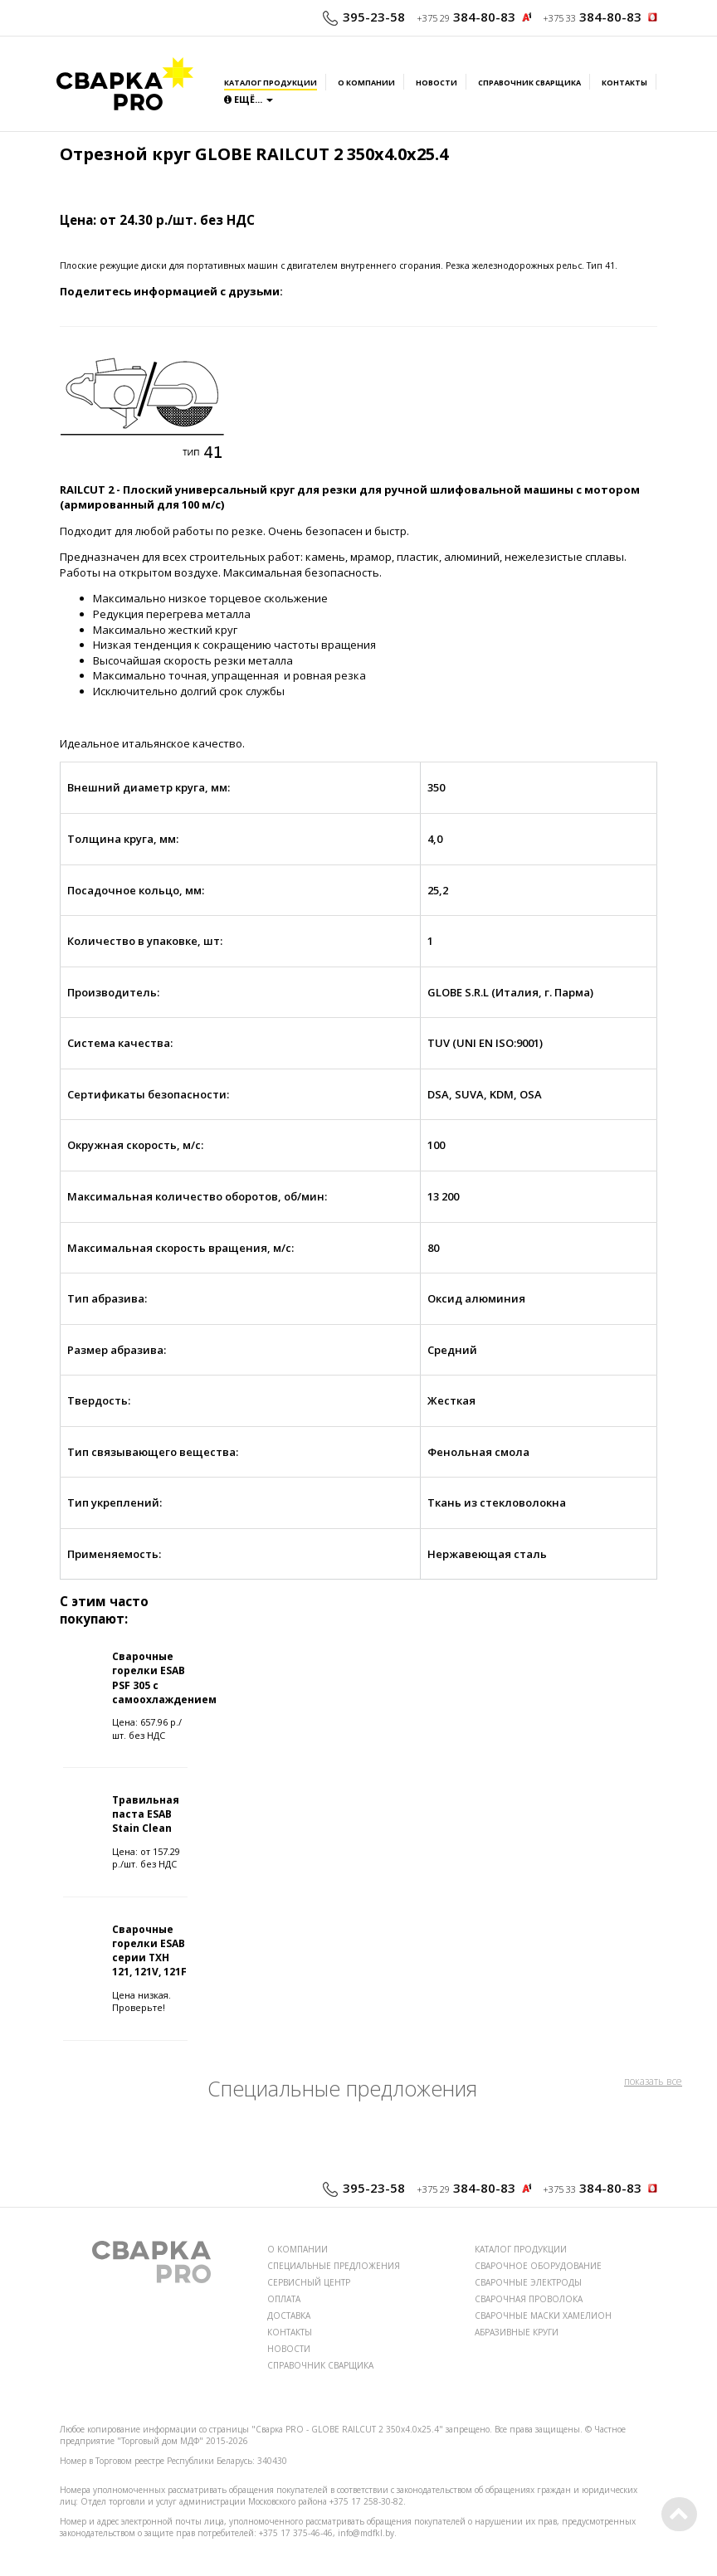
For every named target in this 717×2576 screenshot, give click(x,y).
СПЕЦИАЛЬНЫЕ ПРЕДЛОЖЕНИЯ (333, 2266)
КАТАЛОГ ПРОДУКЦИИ (521, 2249)
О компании (366, 83)
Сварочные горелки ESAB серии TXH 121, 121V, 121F (149, 1950)
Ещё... (248, 99)
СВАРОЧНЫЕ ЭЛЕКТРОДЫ (528, 2282)
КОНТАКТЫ (289, 2332)
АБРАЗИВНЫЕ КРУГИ (516, 2332)
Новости (436, 83)
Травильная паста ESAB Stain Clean (145, 1814)
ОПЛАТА (283, 2299)
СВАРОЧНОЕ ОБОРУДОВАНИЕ (538, 2266)
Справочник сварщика (529, 83)
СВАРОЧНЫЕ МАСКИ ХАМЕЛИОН (543, 2315)
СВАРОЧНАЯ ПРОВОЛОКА (529, 2299)
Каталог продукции (270, 83)
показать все (653, 2081)
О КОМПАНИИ (297, 2249)
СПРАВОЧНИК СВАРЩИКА (320, 2365)
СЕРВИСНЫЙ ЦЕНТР (308, 2282)
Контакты (624, 83)
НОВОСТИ (288, 2348)
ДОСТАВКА (288, 2315)
